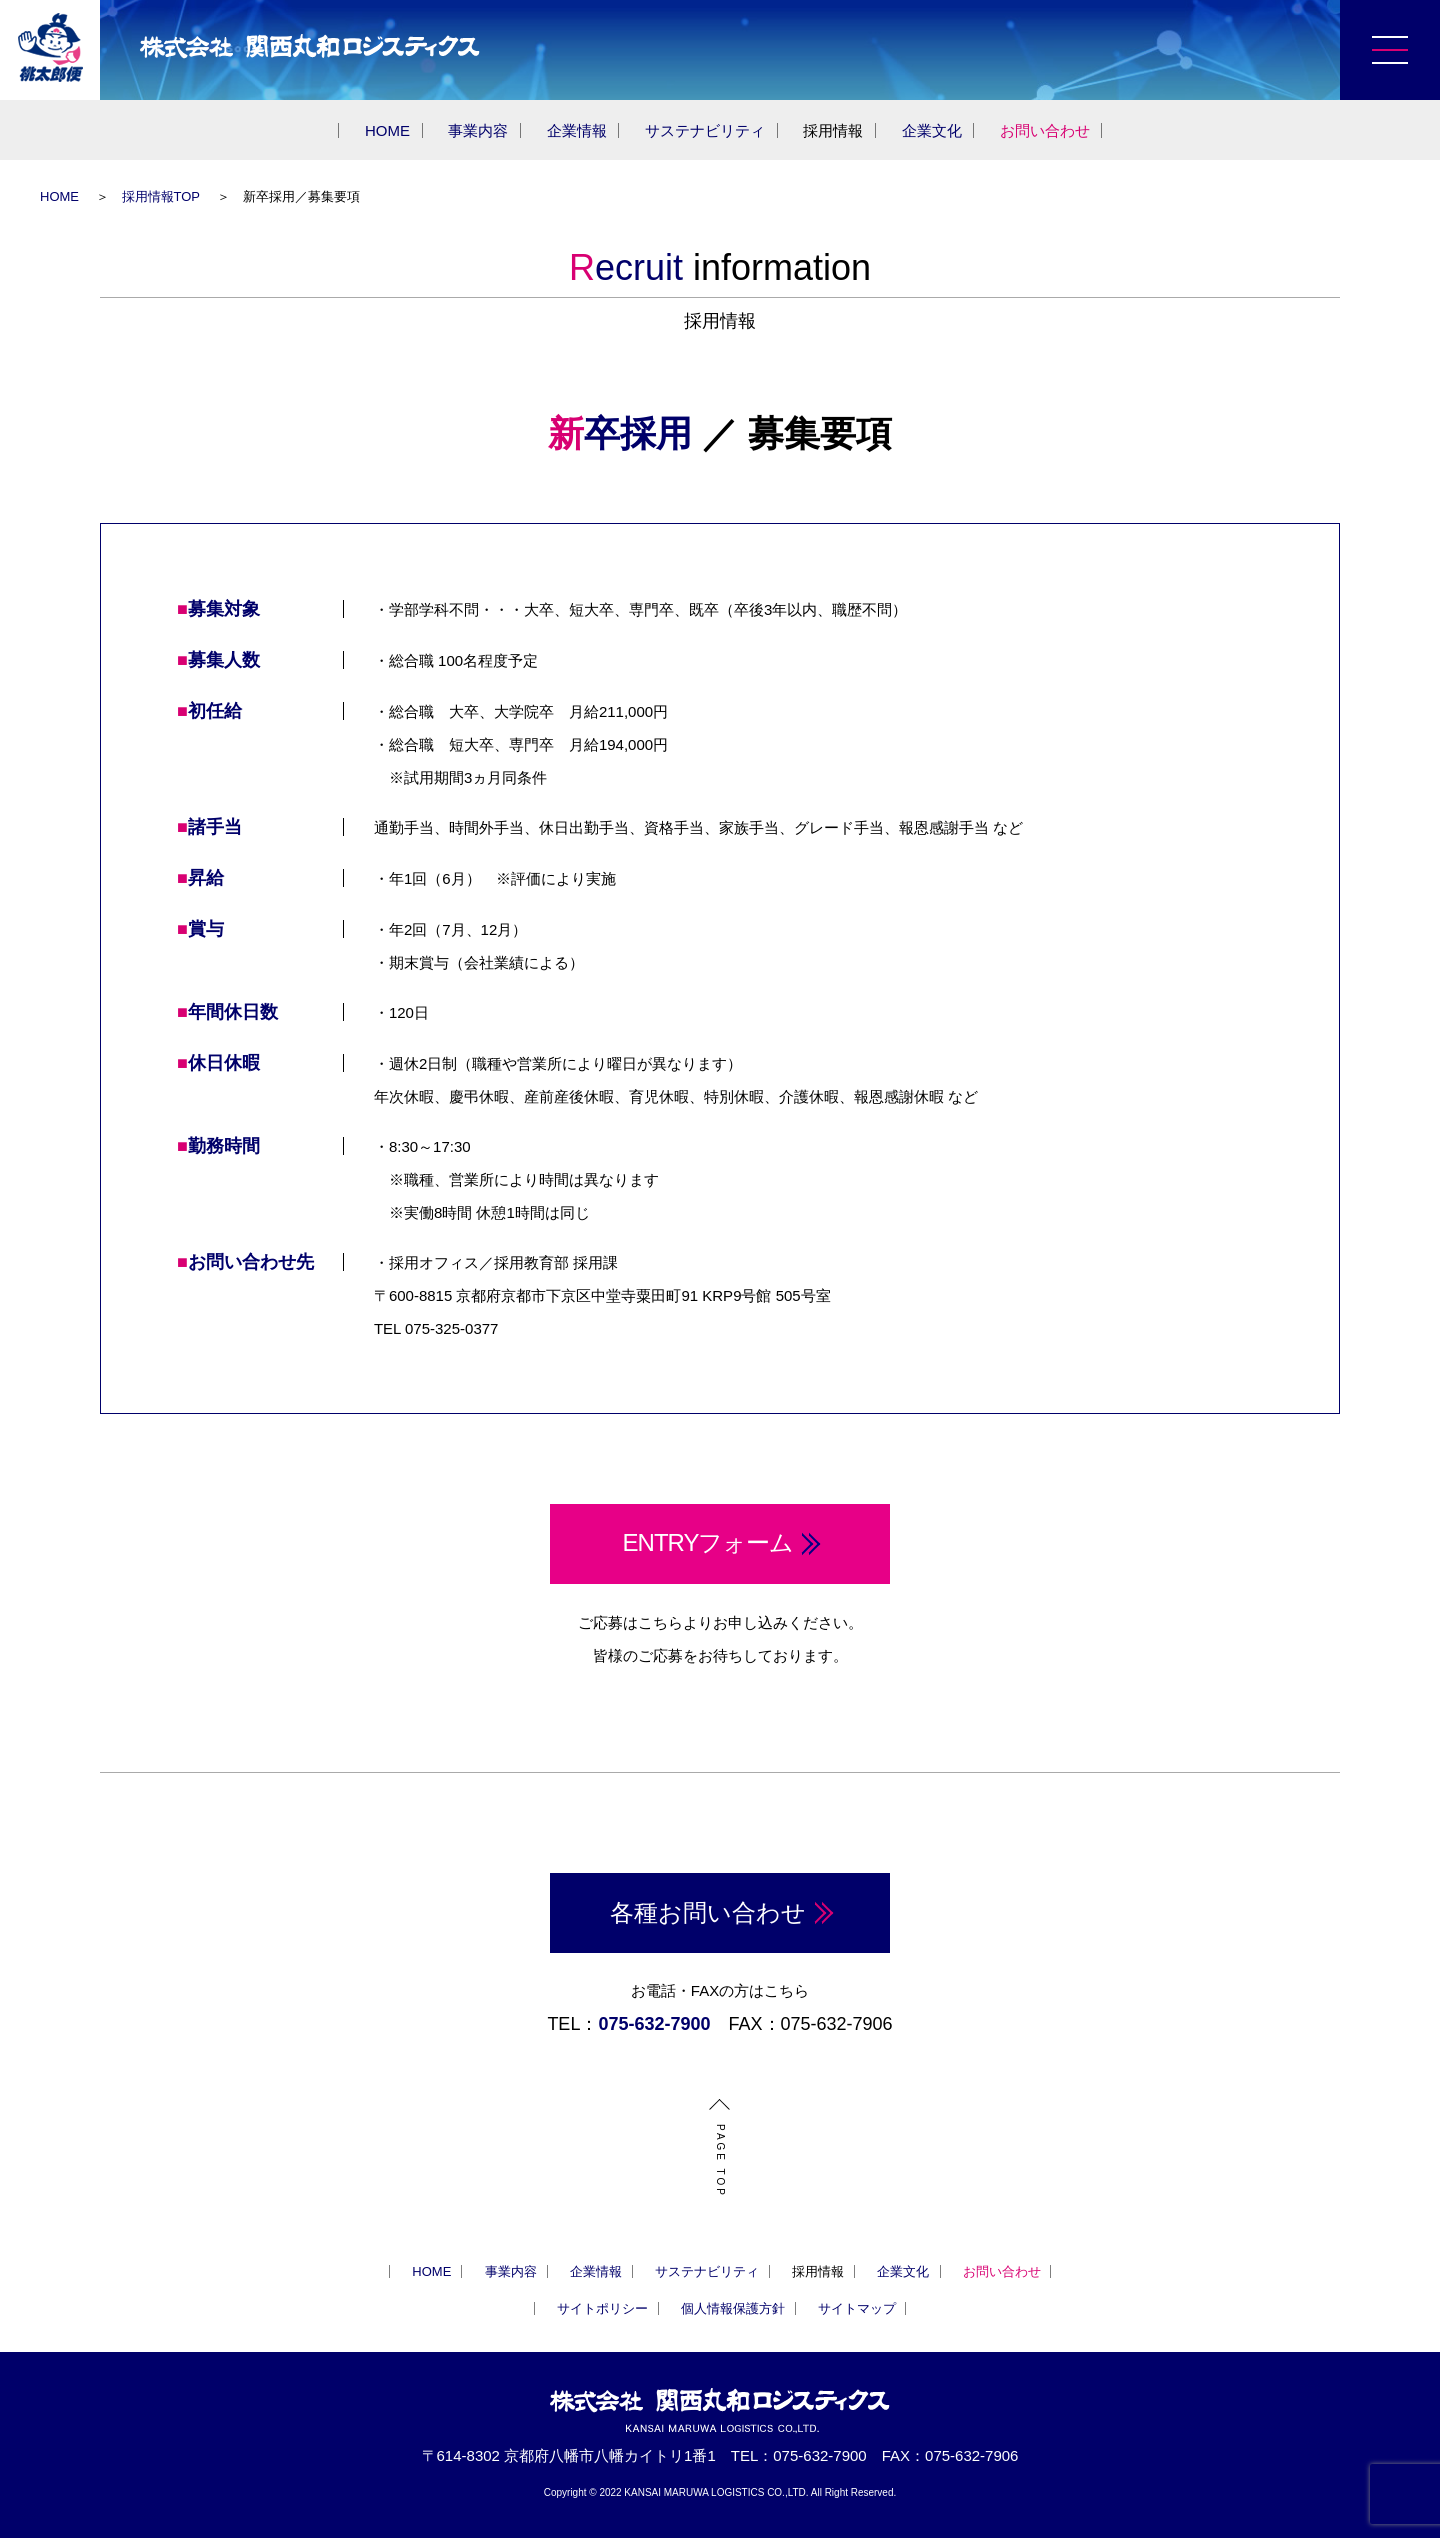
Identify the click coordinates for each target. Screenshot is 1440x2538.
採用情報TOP (161, 196)
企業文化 (932, 130)
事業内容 (478, 130)
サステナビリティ (705, 130)
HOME (387, 130)
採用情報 (833, 130)
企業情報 (577, 130)
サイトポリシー (602, 2308)
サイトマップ (857, 2308)
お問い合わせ (1045, 130)
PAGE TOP (720, 2161)
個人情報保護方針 (733, 2308)
